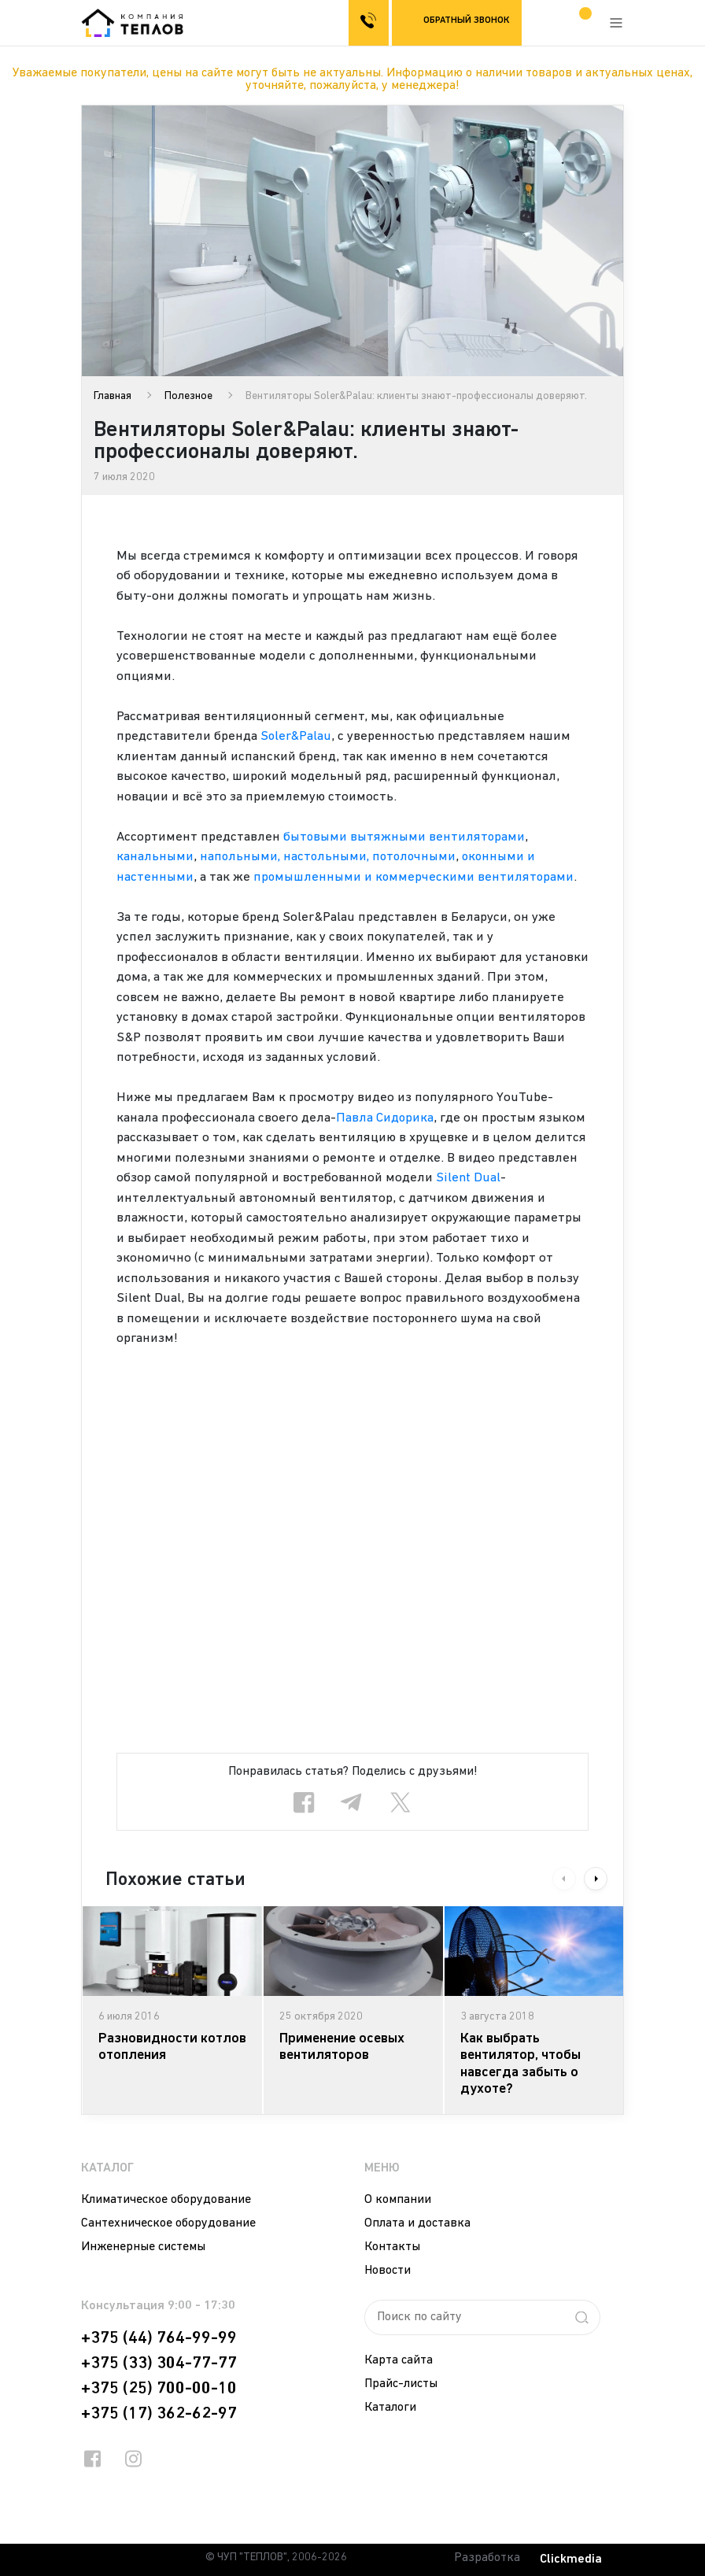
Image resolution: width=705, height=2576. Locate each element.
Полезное (188, 396)
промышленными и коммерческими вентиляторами (414, 877)
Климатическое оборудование (166, 2199)
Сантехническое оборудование (168, 2223)
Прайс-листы (400, 2384)
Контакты (392, 2247)
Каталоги (390, 2407)
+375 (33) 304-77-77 (159, 2363)
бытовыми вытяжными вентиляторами (404, 837)
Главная (112, 396)
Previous (564, 1878)
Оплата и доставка (417, 2223)
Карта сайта (398, 2360)
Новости (387, 2270)
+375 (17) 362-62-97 (159, 2414)
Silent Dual (468, 1178)
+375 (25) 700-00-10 (159, 2388)
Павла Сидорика (385, 1118)
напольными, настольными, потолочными (330, 856)
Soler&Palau (296, 736)
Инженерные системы (143, 2247)
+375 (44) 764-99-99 (159, 2338)
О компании (397, 2199)
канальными (155, 856)
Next (595, 1878)
